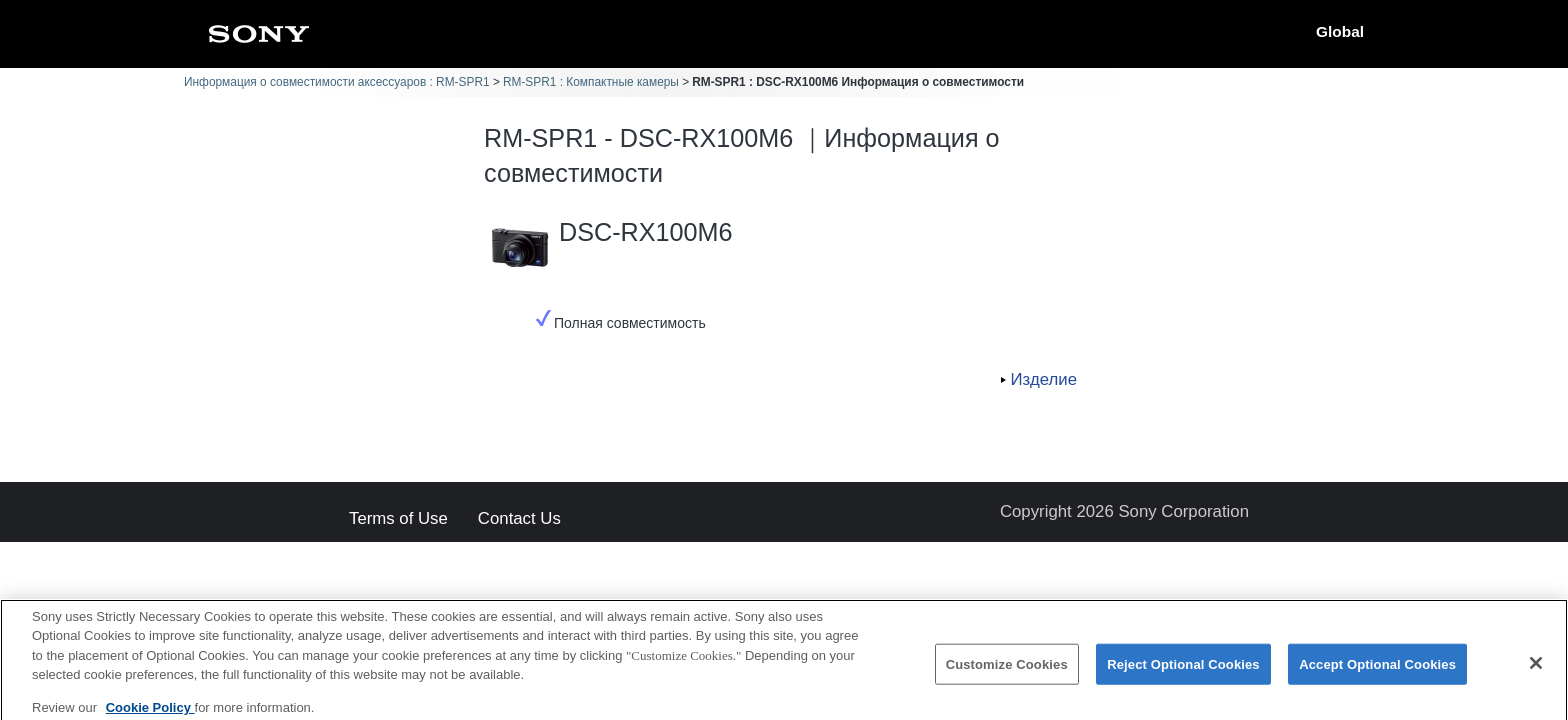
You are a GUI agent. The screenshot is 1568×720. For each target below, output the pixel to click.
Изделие (1044, 379)
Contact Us (519, 519)
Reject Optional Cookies (1183, 670)
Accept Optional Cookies (1377, 670)
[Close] (1536, 669)
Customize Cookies (1007, 670)
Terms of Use (398, 519)
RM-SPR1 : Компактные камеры (591, 82)
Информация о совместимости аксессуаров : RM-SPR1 (337, 82)
